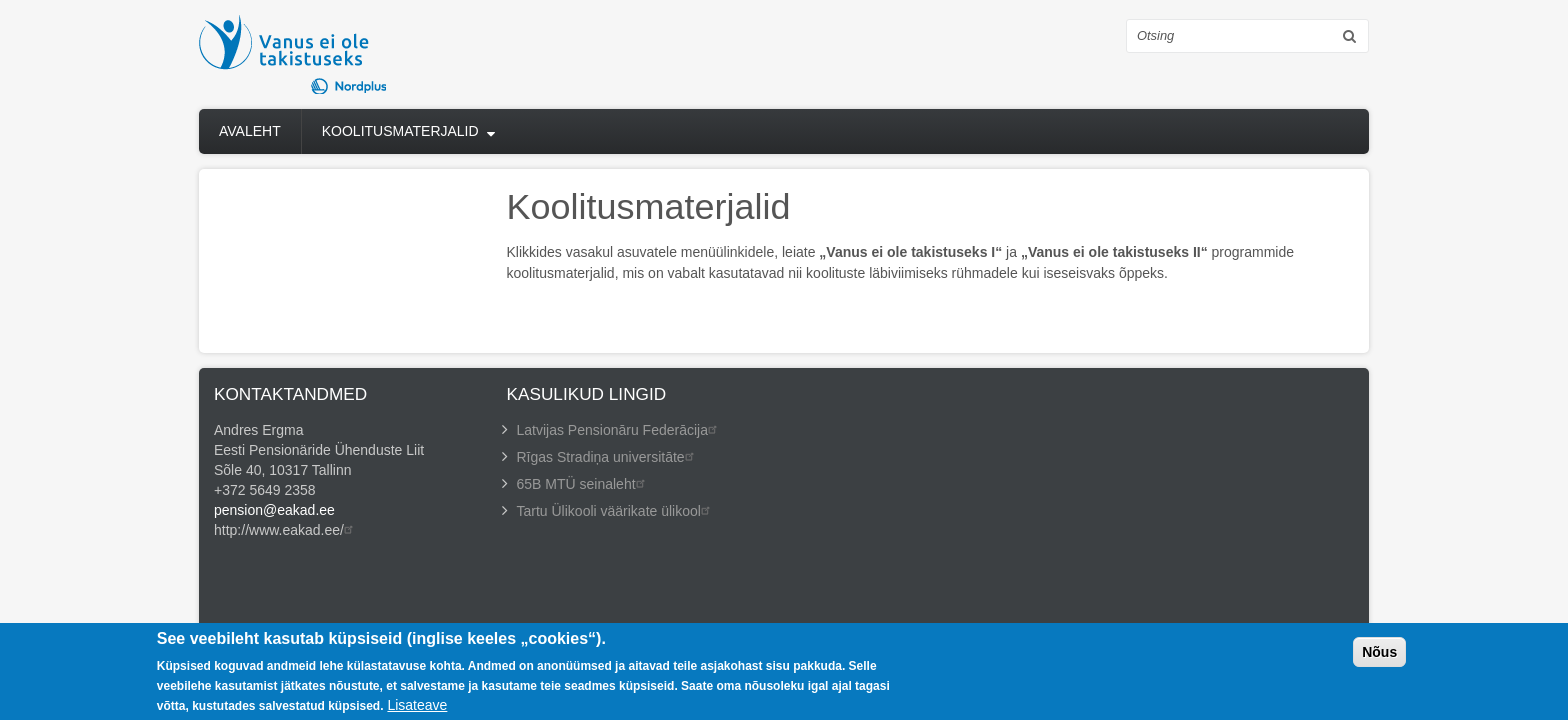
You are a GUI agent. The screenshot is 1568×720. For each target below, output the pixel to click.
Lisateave (417, 707)
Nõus (1379, 654)
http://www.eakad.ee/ (286, 530)
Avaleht (250, 131)
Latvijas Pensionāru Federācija (619, 430)
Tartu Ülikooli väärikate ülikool (616, 511)
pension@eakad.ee (274, 510)
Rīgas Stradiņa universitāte (608, 457)
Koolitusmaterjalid (400, 131)
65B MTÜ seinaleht (583, 484)
